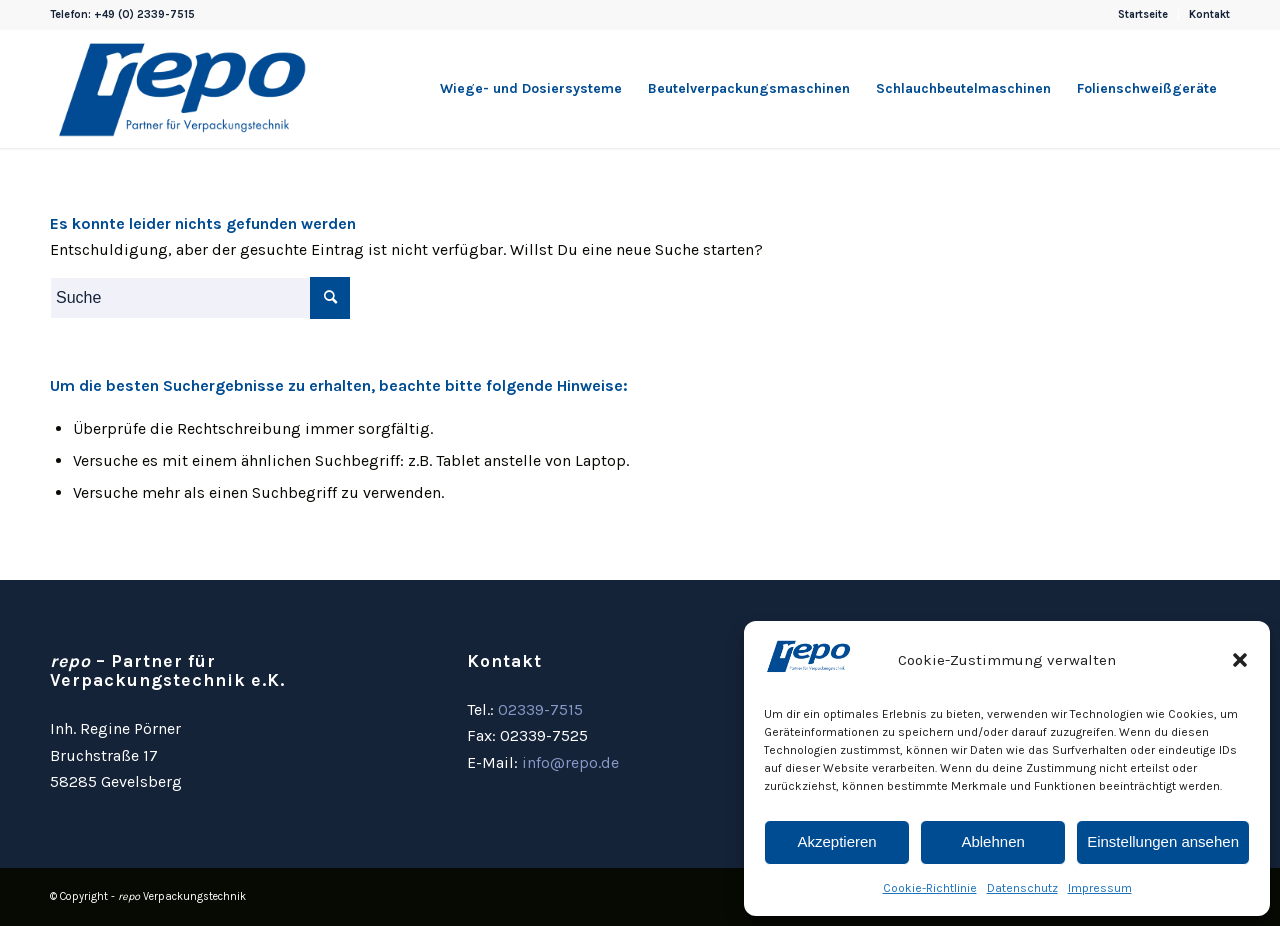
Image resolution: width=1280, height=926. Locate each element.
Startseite (1143, 14)
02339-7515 (540, 709)
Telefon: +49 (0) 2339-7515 (122, 14)
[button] (1240, 660)
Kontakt (1209, 14)
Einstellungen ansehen (1163, 841)
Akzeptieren (836, 841)
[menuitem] (1143, 15)
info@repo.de (570, 762)
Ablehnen (992, 841)
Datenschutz (1022, 888)
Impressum (1100, 888)
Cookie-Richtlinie (930, 888)
